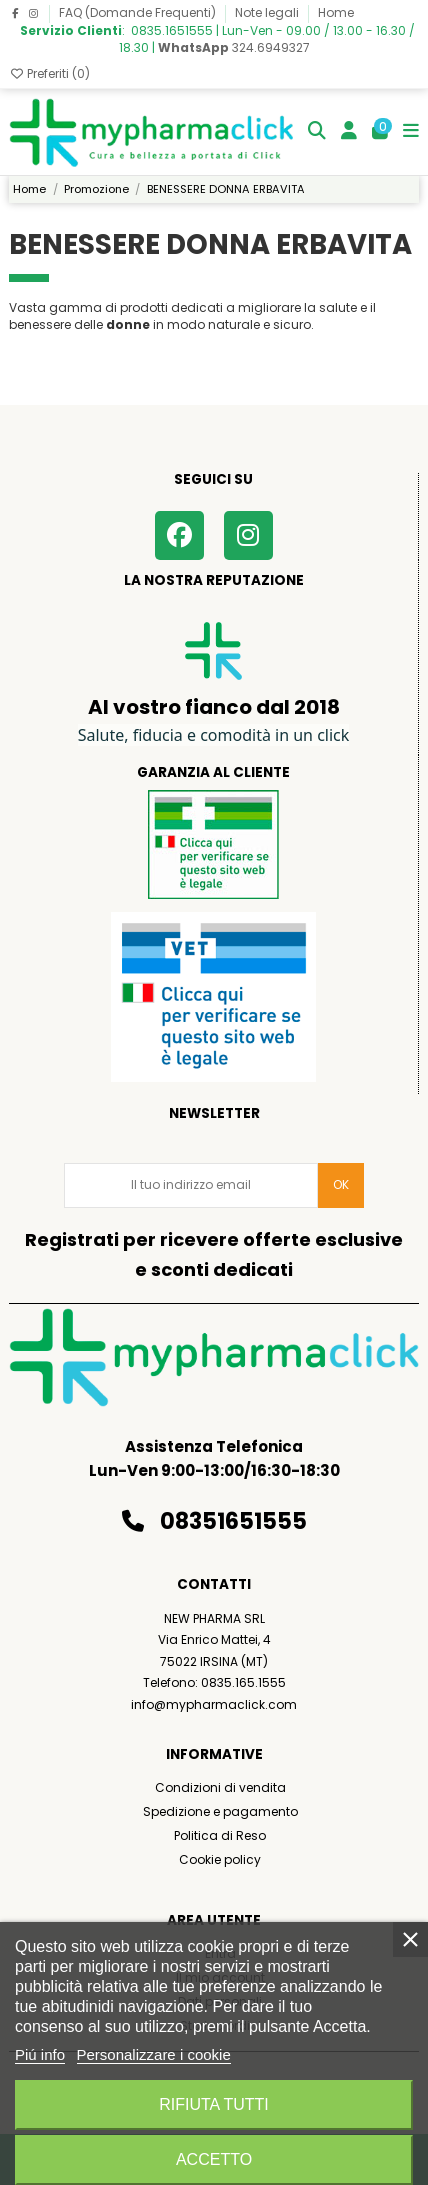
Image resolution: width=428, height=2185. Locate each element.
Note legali (268, 12)
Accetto (214, 2159)
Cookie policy (220, 1859)
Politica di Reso (220, 1835)
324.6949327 (234, 47)
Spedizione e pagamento (220, 1811)
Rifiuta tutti (214, 2104)
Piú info (40, 2054)
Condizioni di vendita (220, 1787)
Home (336, 12)
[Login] (349, 132)
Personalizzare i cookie (154, 2054)
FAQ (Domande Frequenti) (139, 12)
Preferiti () (49, 73)
